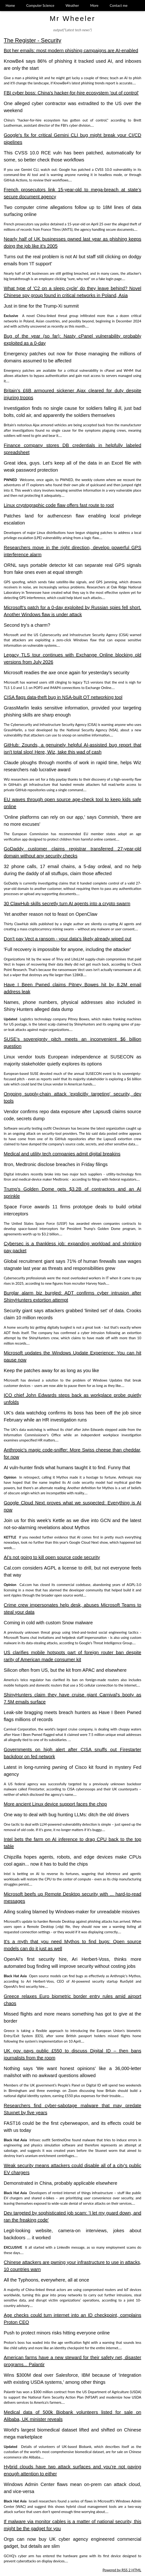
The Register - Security (32, 40)
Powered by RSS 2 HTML (122, 2570)
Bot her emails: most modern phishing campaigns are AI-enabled (71, 50)
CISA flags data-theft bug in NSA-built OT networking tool (63, 697)
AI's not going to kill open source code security (52, 1557)
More (94, 5)
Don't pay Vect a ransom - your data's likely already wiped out (67, 938)
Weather (72, 5)
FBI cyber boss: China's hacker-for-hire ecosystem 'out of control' (71, 92)
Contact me (118, 5)
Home (10, 5)
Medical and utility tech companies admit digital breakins (62, 1153)
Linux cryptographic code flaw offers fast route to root (59, 505)
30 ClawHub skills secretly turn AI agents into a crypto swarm (67, 903)
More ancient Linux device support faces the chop (55, 1804)
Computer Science (40, 5)
